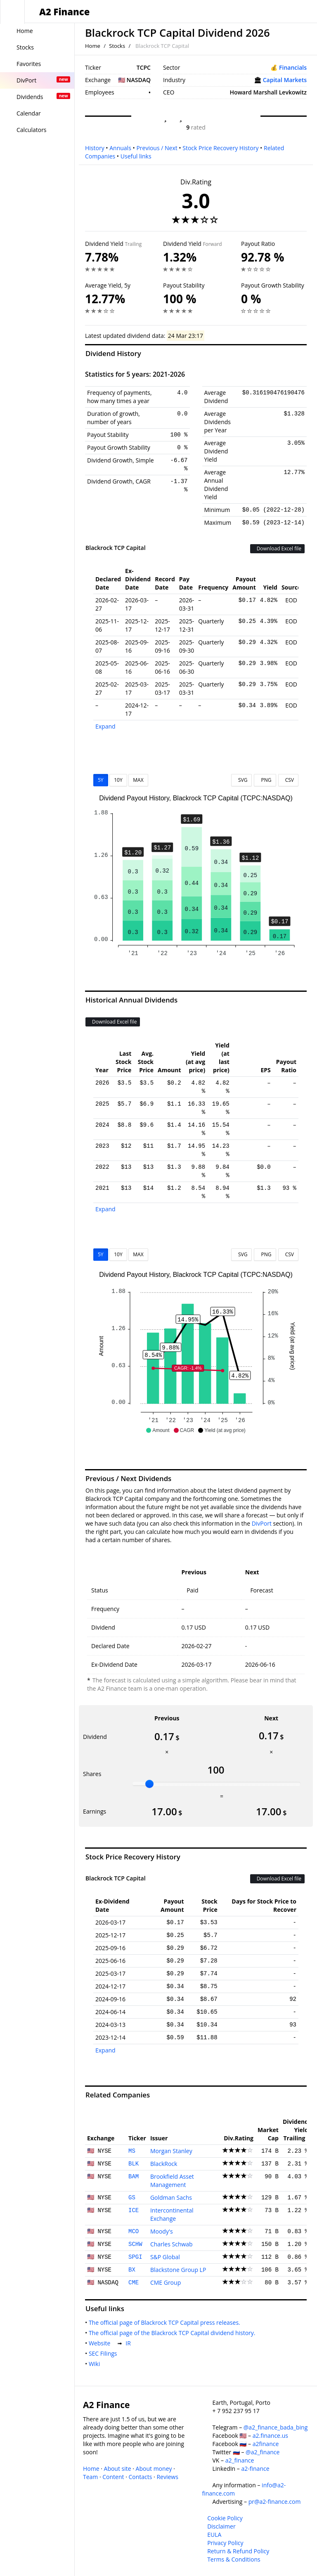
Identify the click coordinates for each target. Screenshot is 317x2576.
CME (133, 2282)
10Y (118, 779)
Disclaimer (221, 2526)
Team (90, 2477)
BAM (133, 2176)
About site (117, 2468)
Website (101, 2343)
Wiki (96, 2364)
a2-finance (255, 2468)
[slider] (149, 1784)
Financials (293, 67)
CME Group (165, 2282)
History (94, 148)
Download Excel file (277, 548)
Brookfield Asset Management (172, 2181)
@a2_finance (262, 2452)
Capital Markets (285, 80)
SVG (242, 779)
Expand (105, 726)
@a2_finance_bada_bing (276, 2427)
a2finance (266, 2444)
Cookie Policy (225, 2518)
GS (131, 2197)
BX (131, 2270)
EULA (214, 2534)
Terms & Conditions (233, 2559)
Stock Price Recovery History (220, 148)
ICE (133, 2210)
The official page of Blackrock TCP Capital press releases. (166, 2322)
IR (129, 2343)
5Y (101, 779)
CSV (288, 779)
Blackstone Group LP (178, 2270)
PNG (264, 779)
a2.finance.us (270, 2435)
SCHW (135, 2244)
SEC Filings (104, 2353)
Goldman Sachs (171, 2197)
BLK (133, 2164)
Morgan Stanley (171, 2151)
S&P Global (165, 2257)
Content (113, 2477)
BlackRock (163, 2164)
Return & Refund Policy (238, 2551)
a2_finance (239, 2460)
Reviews (167, 2477)
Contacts (140, 2477)
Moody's (161, 2231)
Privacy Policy (225, 2543)
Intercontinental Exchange (172, 2214)
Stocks (117, 46)
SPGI (135, 2257)
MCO (133, 2231)
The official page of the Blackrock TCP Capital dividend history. (173, 2333)
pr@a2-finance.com (274, 2501)
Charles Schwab (171, 2244)
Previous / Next (156, 148)
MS (131, 2151)
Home (92, 46)
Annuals (120, 148)
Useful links (136, 156)
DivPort (262, 1523)
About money (154, 2468)
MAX (138, 779)
